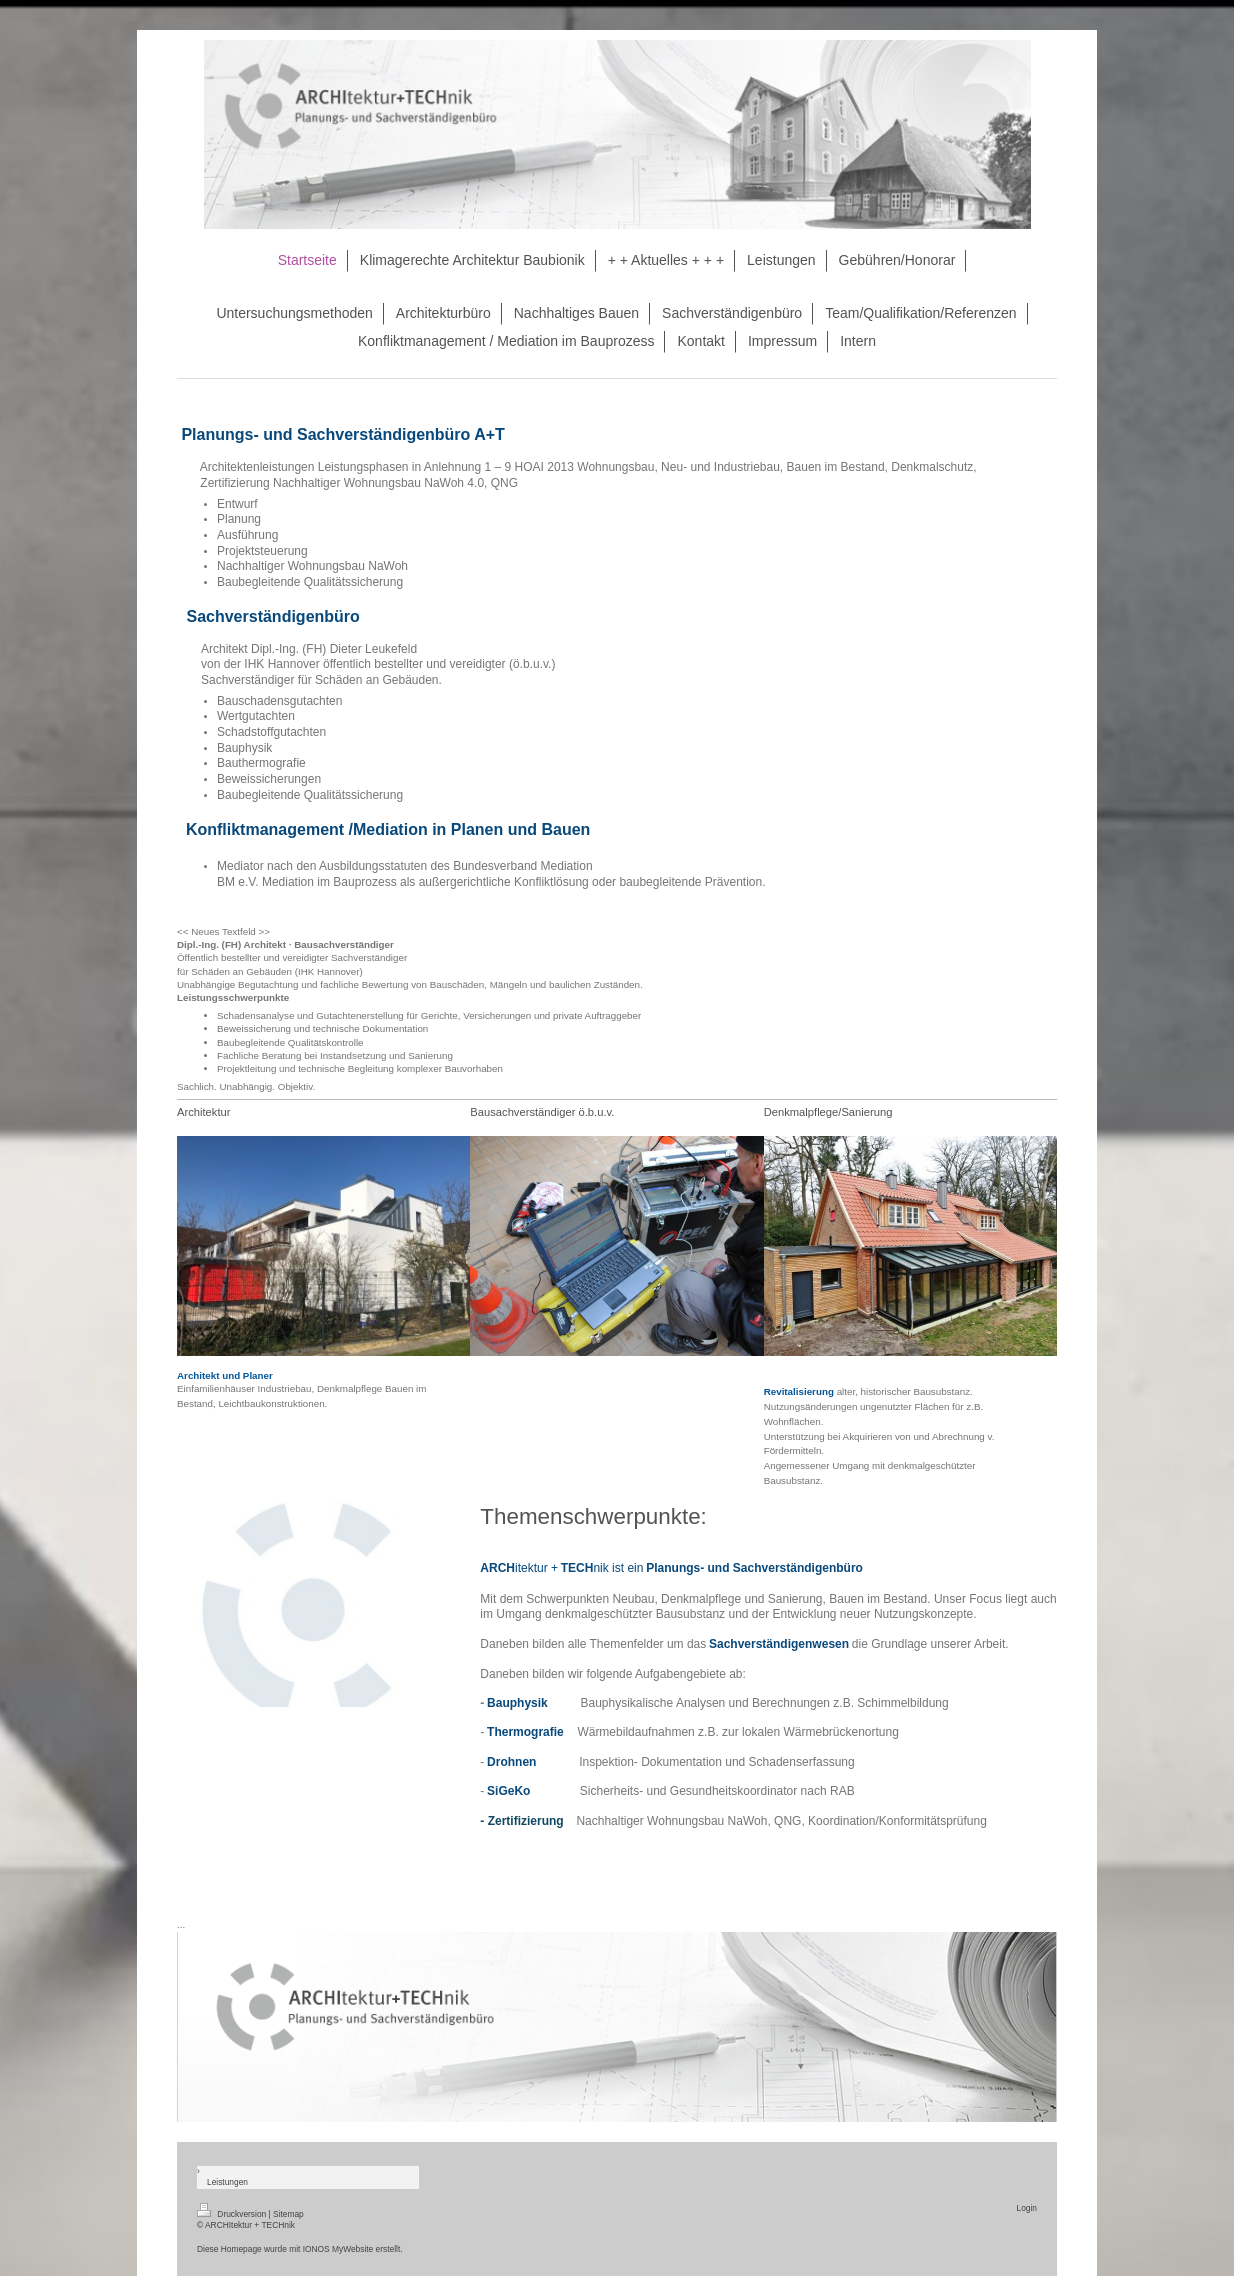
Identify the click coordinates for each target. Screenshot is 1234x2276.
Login (1027, 2208)
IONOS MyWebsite (338, 2249)
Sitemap (288, 2214)
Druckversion (233, 2214)
